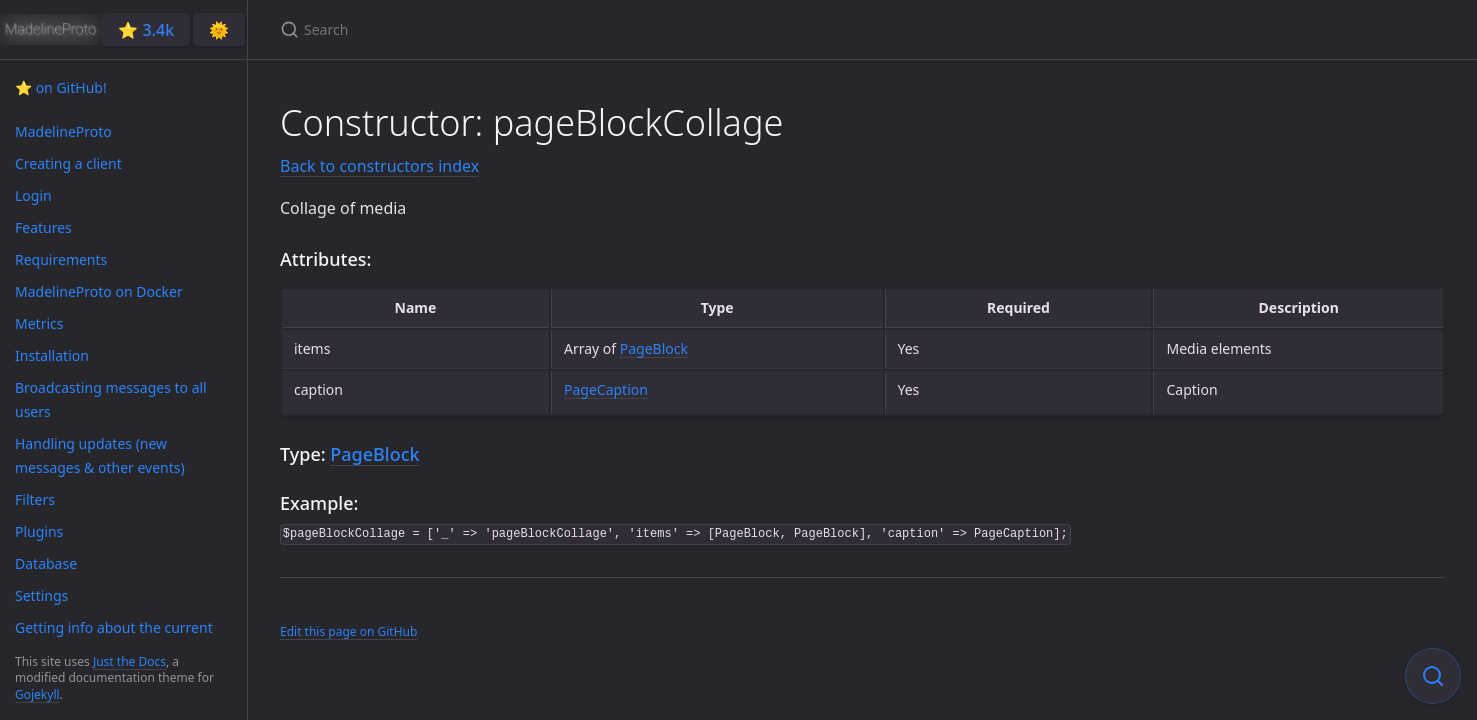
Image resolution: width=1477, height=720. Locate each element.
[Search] (516, 29)
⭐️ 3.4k (146, 30)
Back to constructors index (379, 166)
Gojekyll (37, 694)
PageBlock (654, 348)
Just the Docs (129, 661)
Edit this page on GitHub (348, 631)
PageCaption (606, 389)
